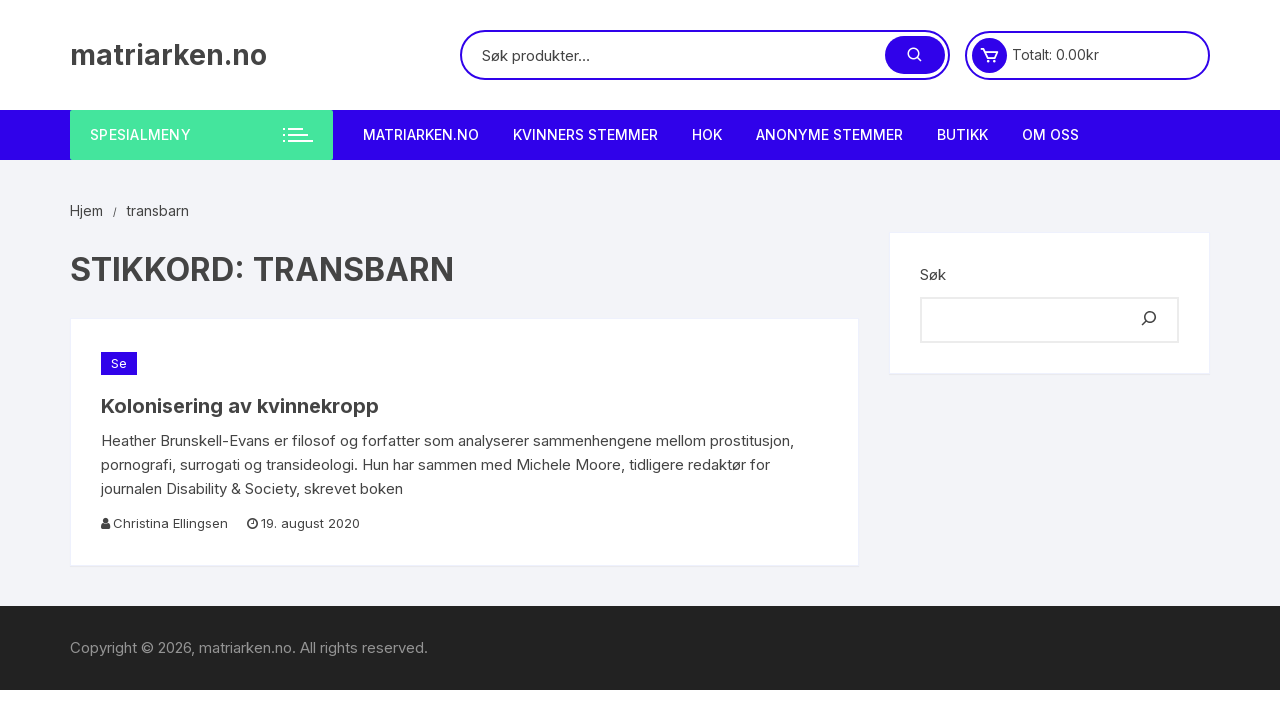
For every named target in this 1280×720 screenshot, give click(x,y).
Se (119, 363)
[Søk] (1149, 320)
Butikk (962, 134)
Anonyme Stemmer (829, 134)
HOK (707, 134)
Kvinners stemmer (585, 134)
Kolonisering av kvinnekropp (240, 406)
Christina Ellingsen (170, 523)
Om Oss (1050, 134)
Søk (933, 274)
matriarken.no (168, 55)
